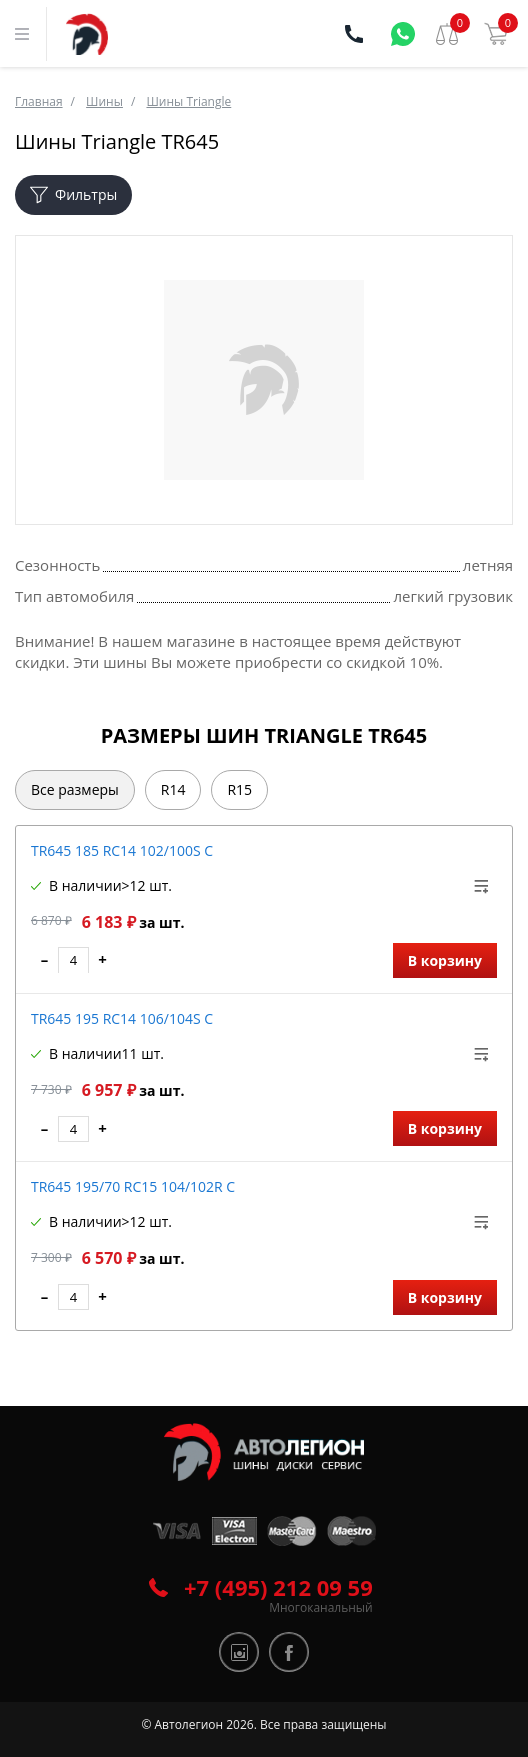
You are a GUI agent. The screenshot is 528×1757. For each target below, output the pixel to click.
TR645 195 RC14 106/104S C (122, 1018)
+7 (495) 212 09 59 (278, 1587)
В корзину (445, 960)
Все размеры (75, 789)
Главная (39, 101)
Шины (104, 101)
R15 (239, 789)
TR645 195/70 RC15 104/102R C (133, 1186)
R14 (173, 789)
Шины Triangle (188, 101)
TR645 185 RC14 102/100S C (122, 850)
